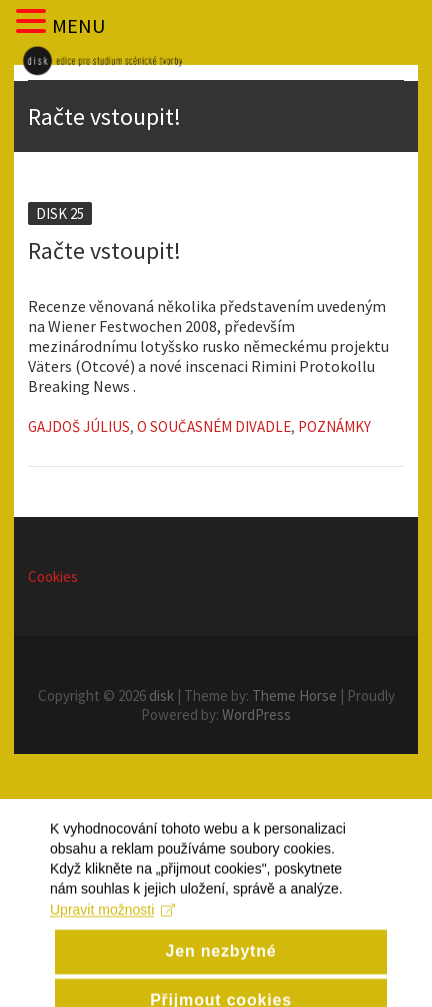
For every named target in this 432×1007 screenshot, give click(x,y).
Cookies (53, 576)
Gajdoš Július (79, 426)
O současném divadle (214, 426)
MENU (78, 25)
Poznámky (334, 426)
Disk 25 (60, 213)
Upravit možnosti (112, 930)
